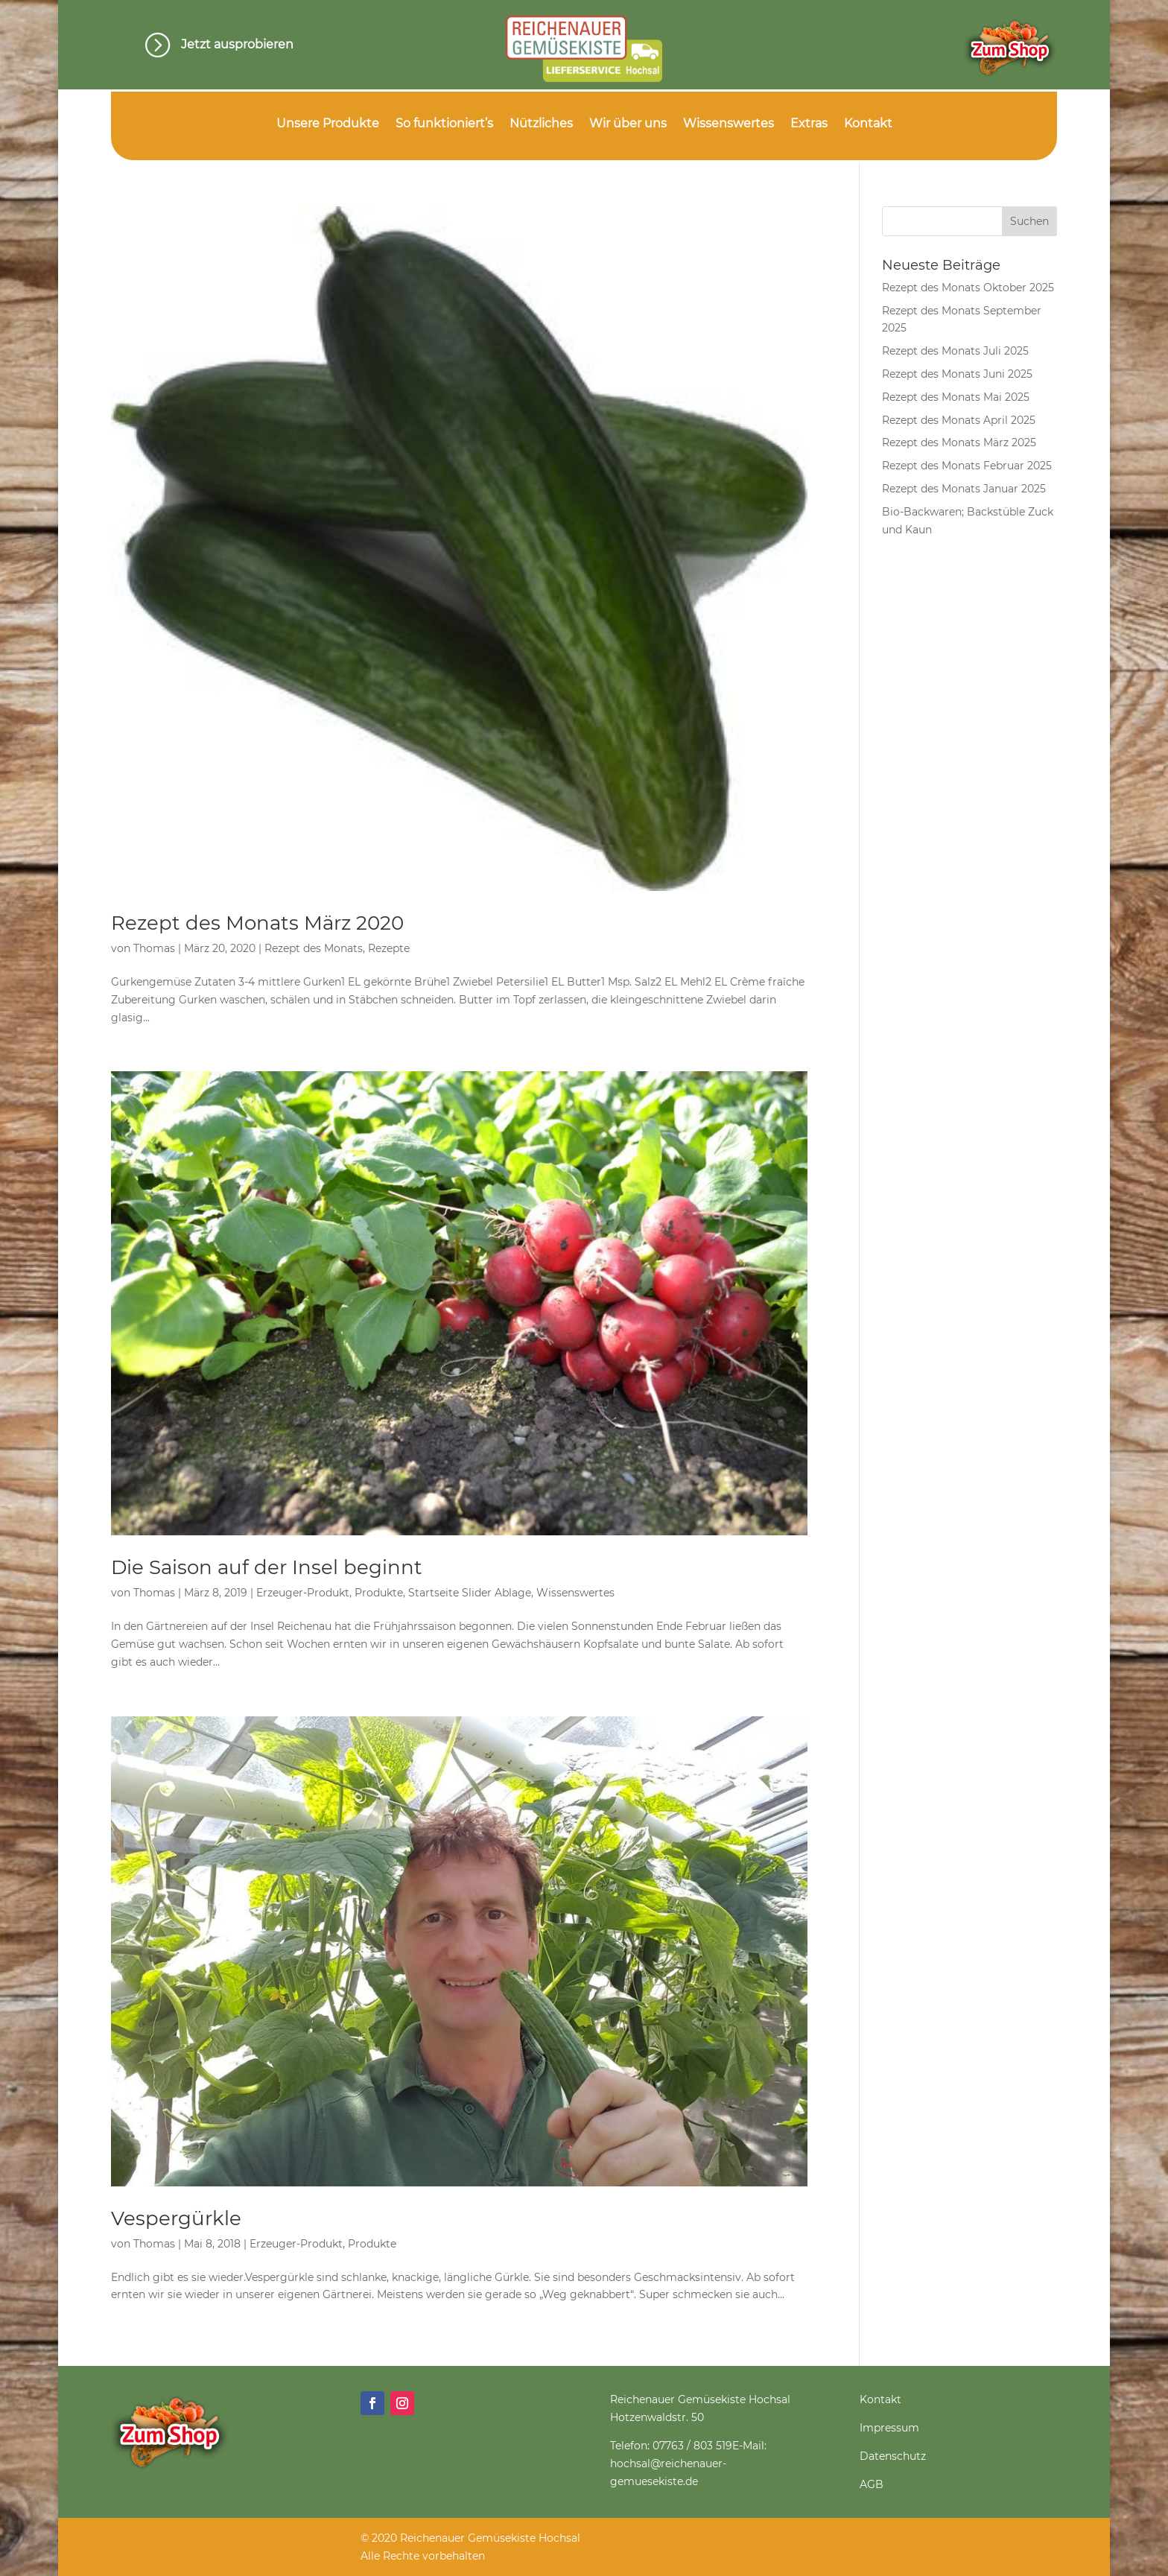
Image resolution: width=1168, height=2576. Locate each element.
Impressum (889, 2427)
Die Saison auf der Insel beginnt (266, 1567)
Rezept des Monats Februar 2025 (967, 465)
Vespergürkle (176, 2218)
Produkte (379, 1592)
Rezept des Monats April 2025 (958, 420)
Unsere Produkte (327, 124)
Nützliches (541, 124)
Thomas (154, 948)
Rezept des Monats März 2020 (257, 923)
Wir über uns (628, 124)
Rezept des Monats (313, 948)
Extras (809, 124)
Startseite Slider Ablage (469, 1592)
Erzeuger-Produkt (302, 1592)
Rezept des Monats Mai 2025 (955, 397)
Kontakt (868, 124)
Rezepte (389, 948)
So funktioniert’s (444, 124)
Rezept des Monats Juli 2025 (955, 351)
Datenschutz (893, 2456)
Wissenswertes (728, 124)
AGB (871, 2484)
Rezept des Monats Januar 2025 (964, 488)
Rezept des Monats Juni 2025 (957, 374)
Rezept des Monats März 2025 (959, 442)
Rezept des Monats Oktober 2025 (968, 287)
